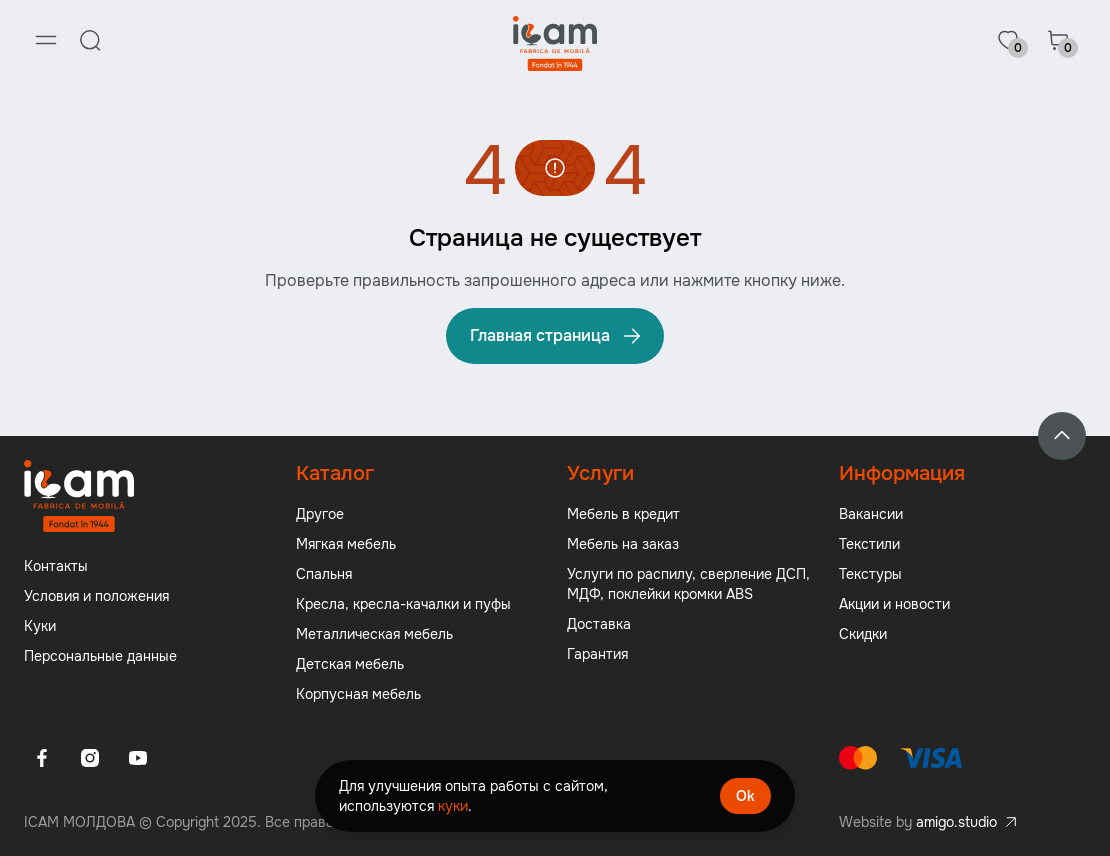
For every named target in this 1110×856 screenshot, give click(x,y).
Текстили (869, 544)
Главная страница (557, 336)
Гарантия (597, 654)
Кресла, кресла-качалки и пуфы (403, 604)
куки (453, 806)
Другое (320, 514)
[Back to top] (1062, 436)
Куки (40, 626)
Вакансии (871, 514)
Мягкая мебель (346, 544)
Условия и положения (96, 596)
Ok (745, 796)
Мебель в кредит (623, 514)
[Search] (90, 40)
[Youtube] (138, 758)
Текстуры (870, 574)
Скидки (863, 634)
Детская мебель (350, 664)
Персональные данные (100, 656)
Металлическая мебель (374, 634)
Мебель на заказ (623, 544)
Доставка (599, 624)
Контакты (56, 566)
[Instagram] (90, 758)
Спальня (324, 574)
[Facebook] (42, 758)
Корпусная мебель (358, 694)
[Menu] (46, 40)
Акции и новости (894, 604)
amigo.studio (956, 822)
